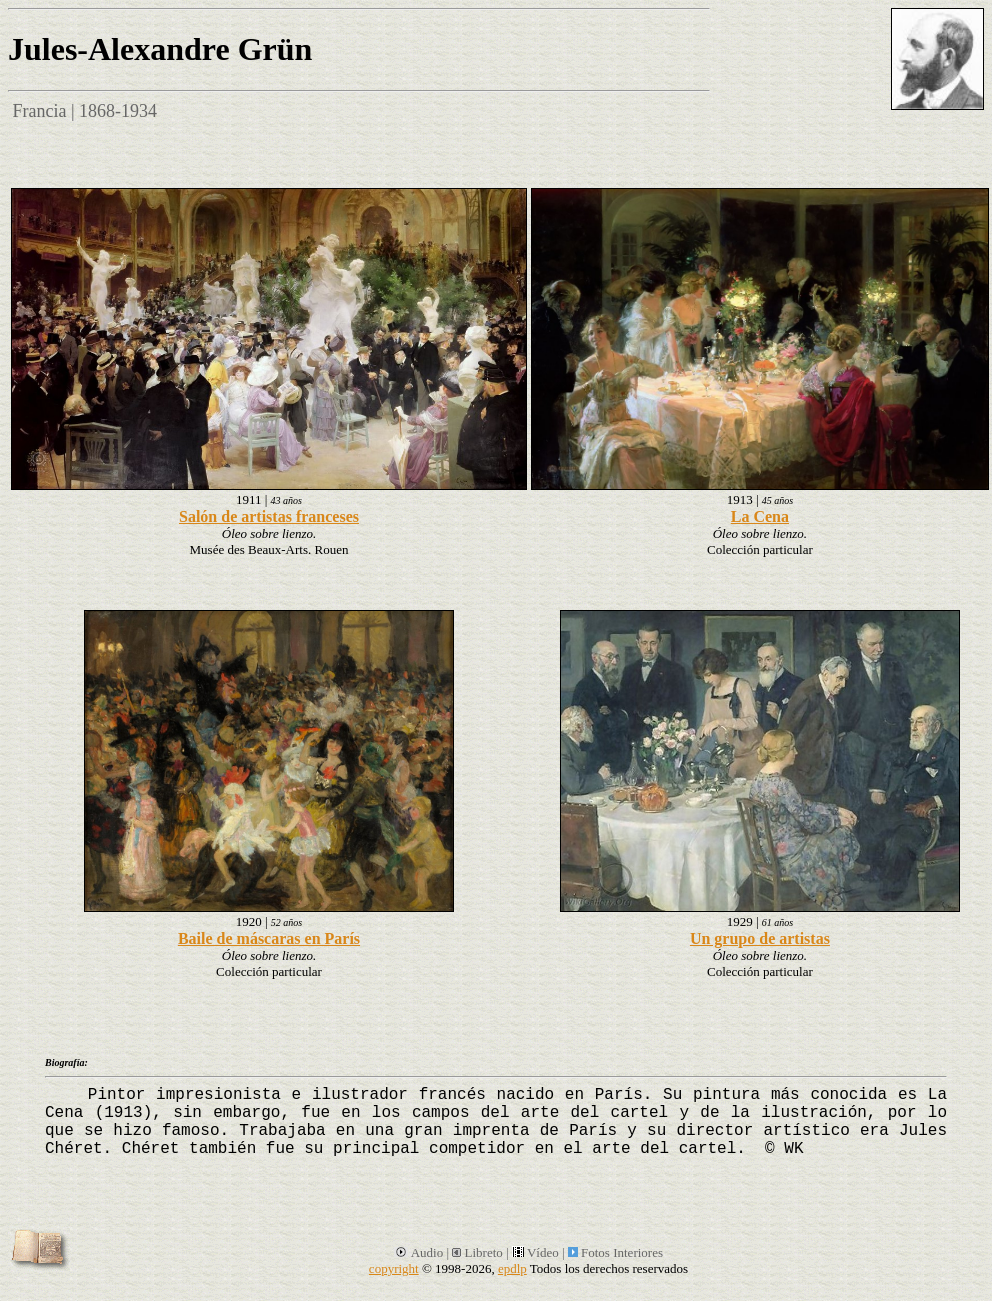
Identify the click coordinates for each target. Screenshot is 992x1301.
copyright (394, 1268)
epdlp (512, 1268)
